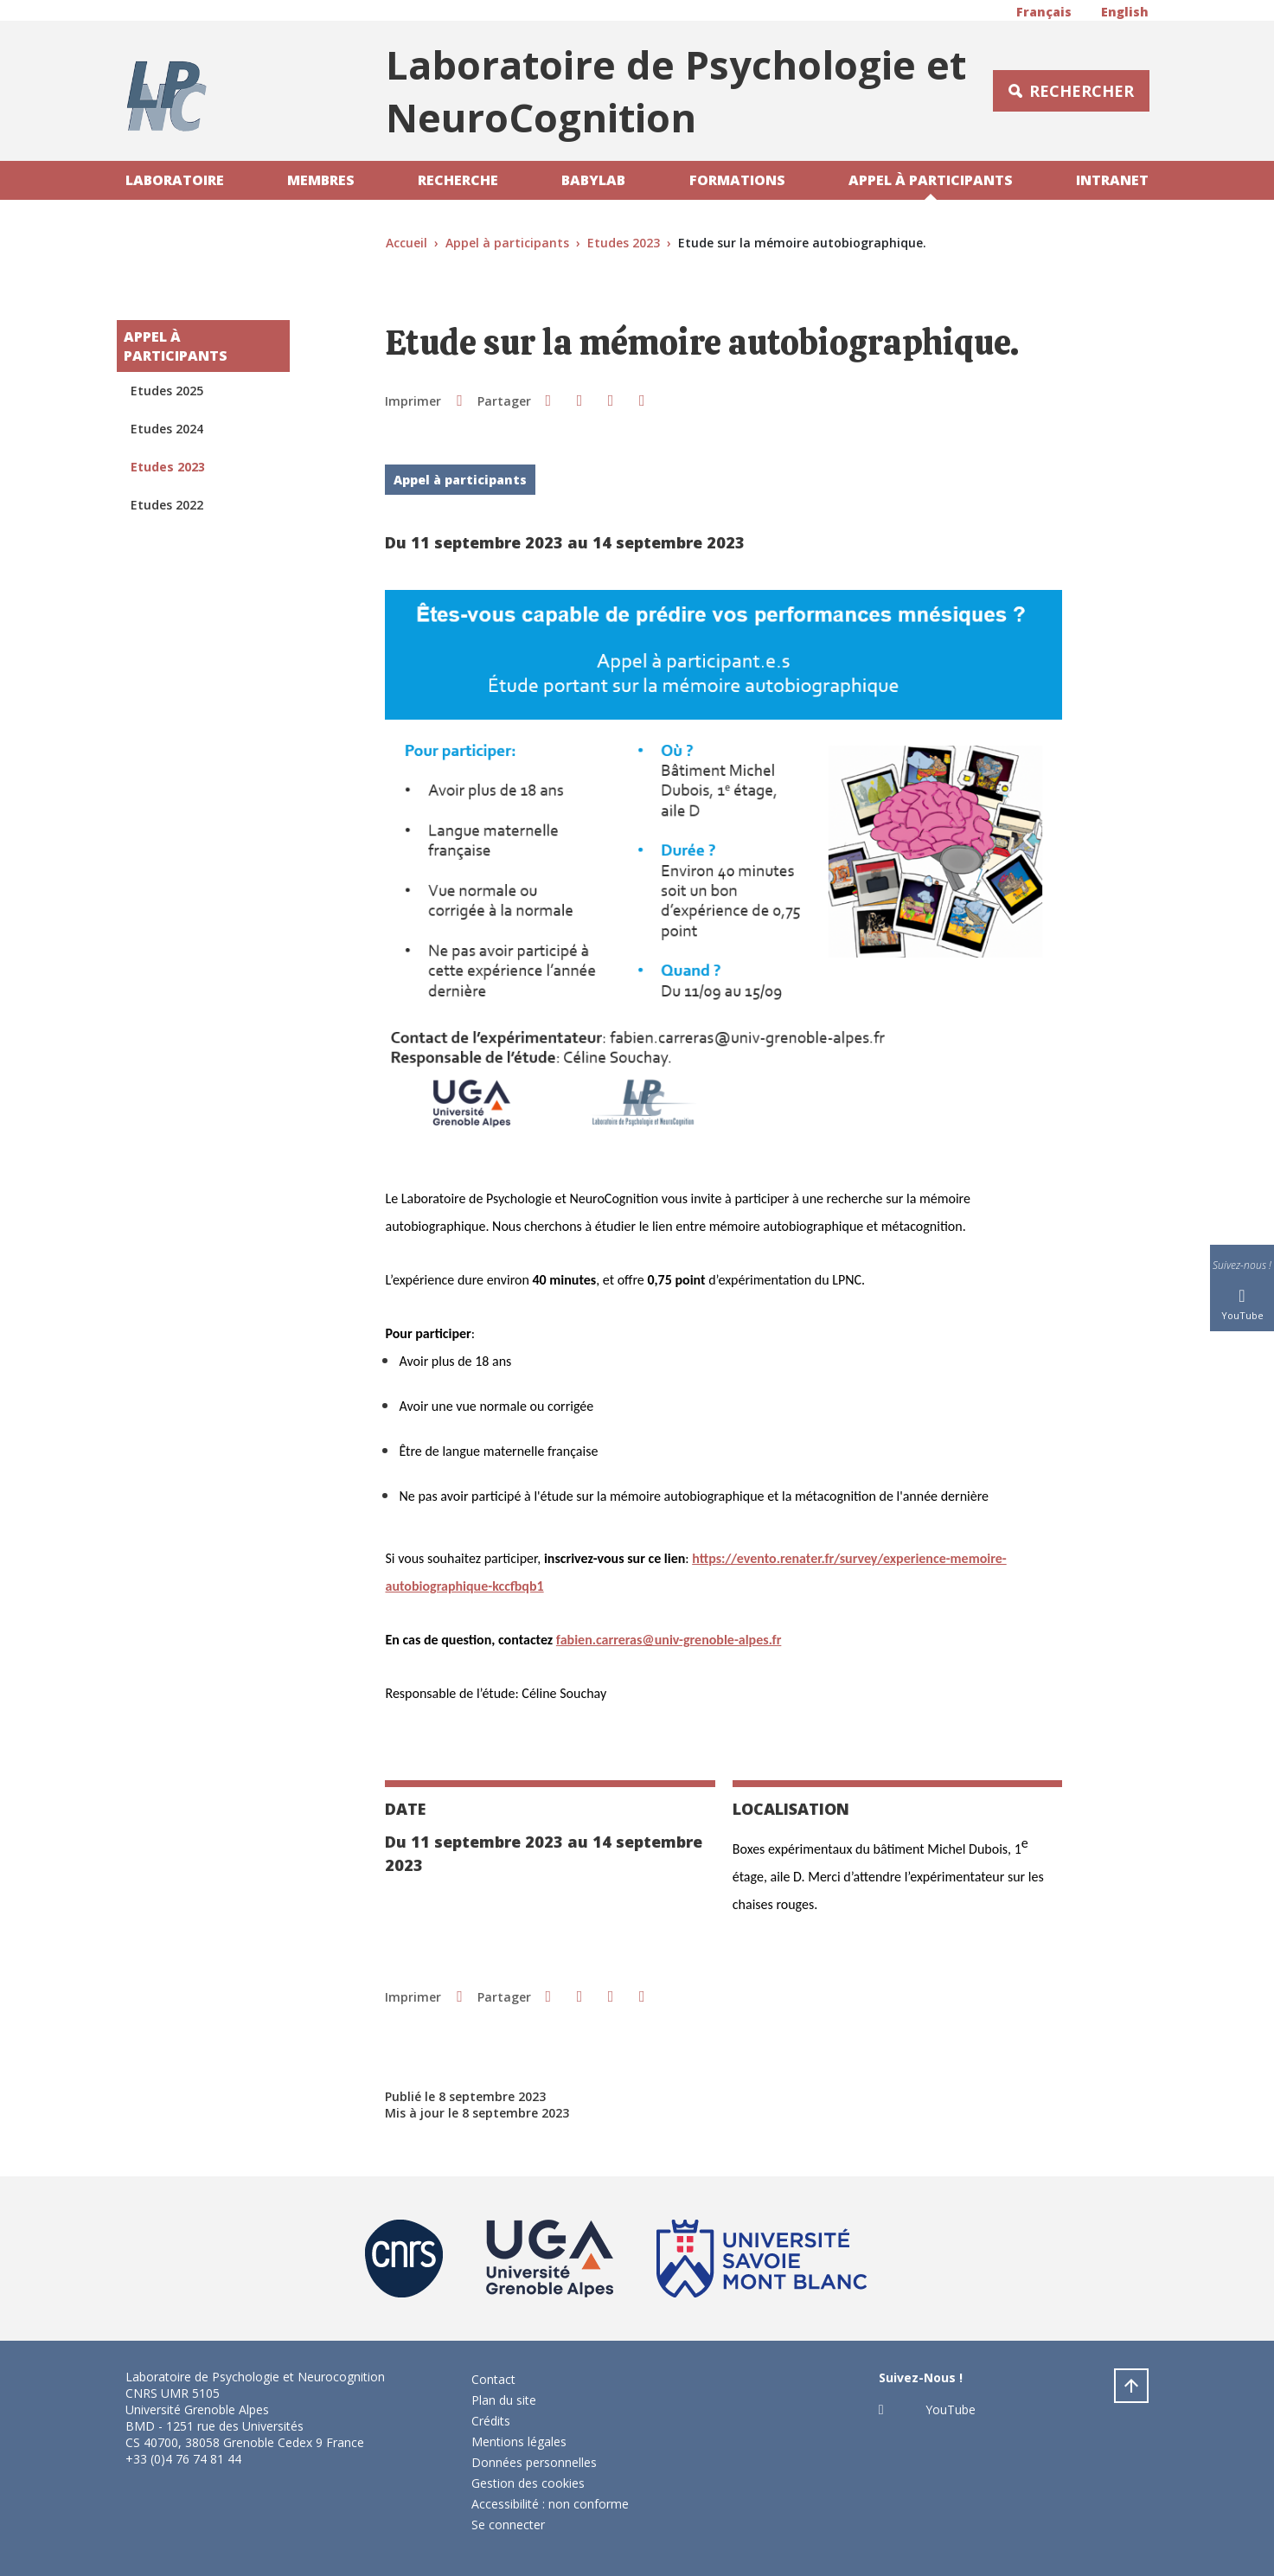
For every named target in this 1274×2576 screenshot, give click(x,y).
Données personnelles (534, 2462)
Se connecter (508, 2524)
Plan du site (503, 2400)
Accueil (406, 242)
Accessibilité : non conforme (550, 2504)
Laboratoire (174, 179)
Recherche (458, 179)
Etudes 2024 (167, 428)
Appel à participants (930, 179)
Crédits (490, 2421)
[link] (669, 1639)
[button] (548, 399)
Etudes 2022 (167, 505)
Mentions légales (519, 2441)
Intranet (1112, 179)
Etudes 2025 (167, 390)
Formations (737, 179)
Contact (493, 2379)
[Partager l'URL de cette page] (642, 400)
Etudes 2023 (623, 242)
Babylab (593, 179)
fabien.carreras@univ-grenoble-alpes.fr (669, 1639)
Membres (321, 179)
